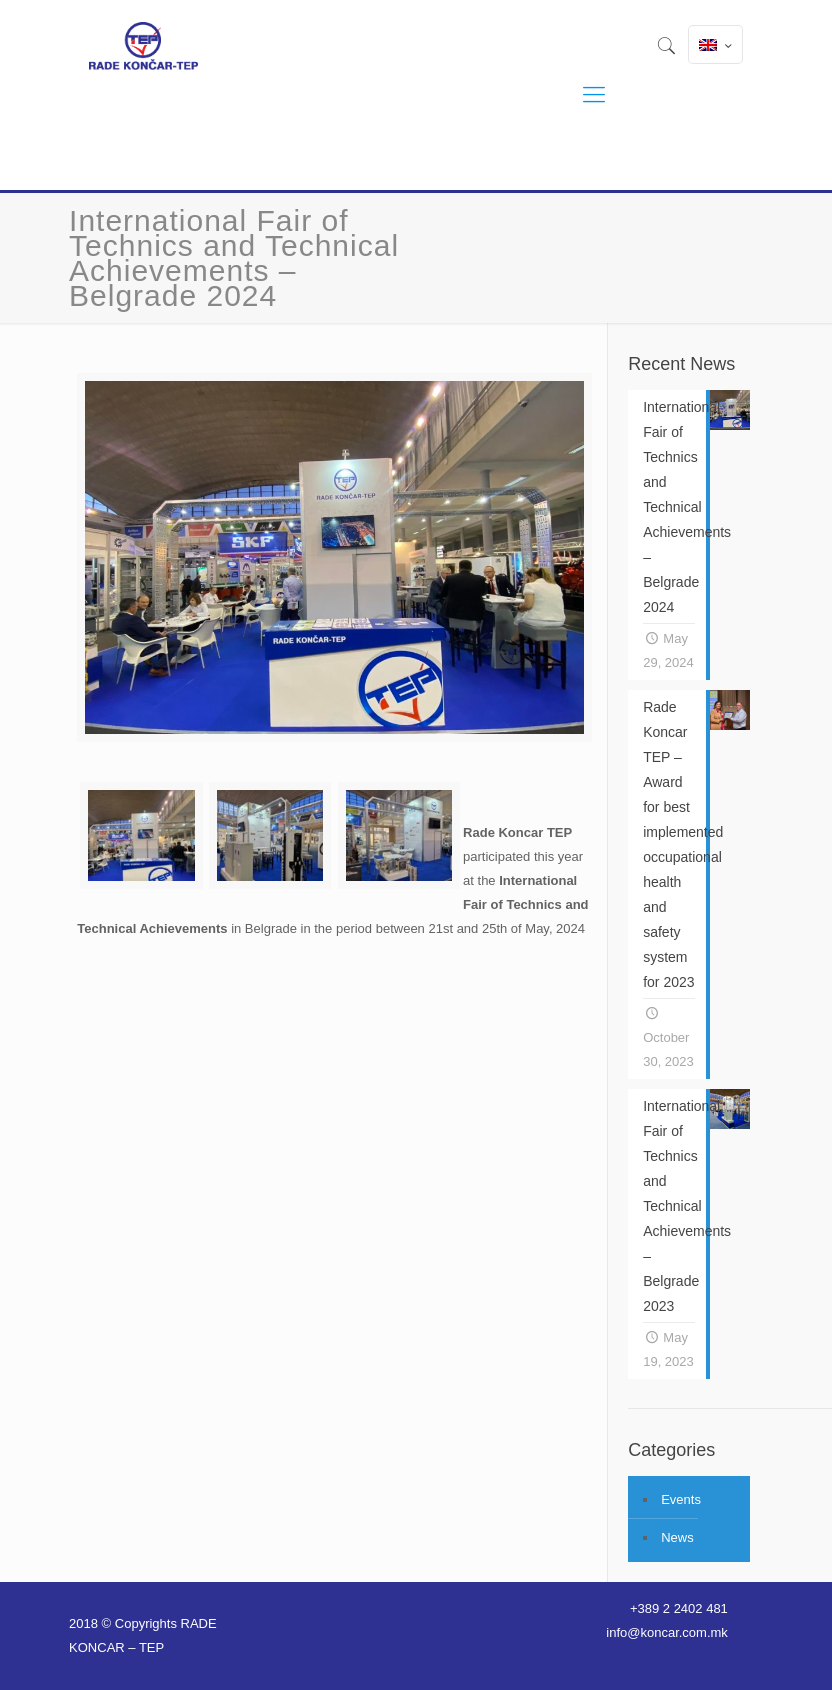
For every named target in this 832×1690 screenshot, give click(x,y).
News (677, 1537)
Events (681, 1499)
